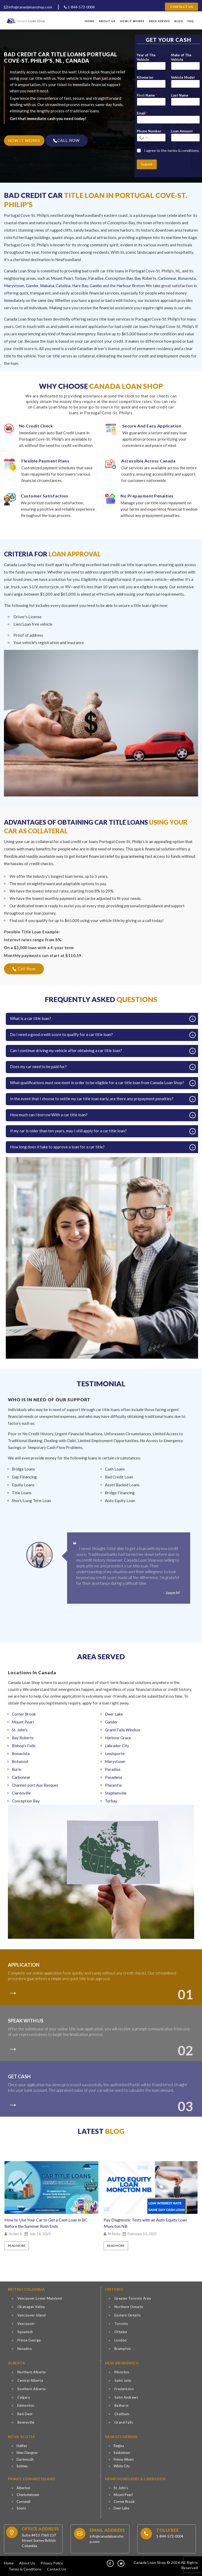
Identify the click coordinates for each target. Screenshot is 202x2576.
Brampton (122, 2348)
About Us (107, 21)
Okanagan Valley (31, 2307)
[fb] (110, 2563)
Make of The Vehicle (181, 57)
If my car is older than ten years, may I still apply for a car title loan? (68, 1130)
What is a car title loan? (30, 1018)
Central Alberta (30, 2380)
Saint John (123, 2380)
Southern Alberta (31, 2389)
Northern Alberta (31, 2372)
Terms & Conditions (25, 2569)
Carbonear (167, 278)
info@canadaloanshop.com (28, 7)
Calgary (23, 2397)
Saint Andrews (126, 2397)
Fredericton (124, 2389)
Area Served (159, 21)
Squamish (25, 2332)
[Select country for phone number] (143, 137)
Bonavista (187, 278)
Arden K (15, 2234)
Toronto (121, 2323)
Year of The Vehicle (146, 57)
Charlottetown (28, 2495)
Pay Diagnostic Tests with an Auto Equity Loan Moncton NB (145, 2223)
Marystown (14, 285)
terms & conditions (183, 150)
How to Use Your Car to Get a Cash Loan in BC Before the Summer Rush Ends (46, 2223)
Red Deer (25, 2414)
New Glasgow (27, 2452)
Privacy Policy (52, 2563)
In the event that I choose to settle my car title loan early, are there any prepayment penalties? (91, 1098)
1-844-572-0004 (79, 7)
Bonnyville (25, 2422)
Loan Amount (182, 131)
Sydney (22, 2466)
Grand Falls (123, 2422)
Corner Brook (124, 2501)
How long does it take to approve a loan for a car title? (57, 1146)
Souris (21, 2508)
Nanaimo (24, 2348)
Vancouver (26, 2323)
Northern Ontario (128, 2307)
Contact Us (181, 7)
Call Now (24, 968)
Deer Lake (121, 2508)
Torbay (80, 278)
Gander (32, 285)
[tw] (121, 2563)
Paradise (96, 278)
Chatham (121, 2414)
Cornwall (23, 2501)
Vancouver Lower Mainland (39, 2298)
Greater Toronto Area (132, 2298)
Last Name (179, 95)
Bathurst (121, 2405)
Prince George (29, 2340)
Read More (17, 2246)
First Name (147, 95)
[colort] (15, 1990)
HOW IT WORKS (24, 140)
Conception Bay (119, 278)
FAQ (191, 21)
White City (122, 2466)
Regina (119, 2446)
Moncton (121, 2372)
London (120, 2340)
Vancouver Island (31, 2315)
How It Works (132, 21)
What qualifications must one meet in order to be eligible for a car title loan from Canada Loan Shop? (97, 1082)
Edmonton (25, 2405)
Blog (178, 21)
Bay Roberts (145, 278)
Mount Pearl (62, 278)
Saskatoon (122, 2452)
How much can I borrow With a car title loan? (49, 1114)
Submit (147, 164)
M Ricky (114, 2234)
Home (89, 21)
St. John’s (121, 2488)
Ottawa (120, 2332)
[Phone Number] (151, 137)
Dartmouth (25, 2459)
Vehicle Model (183, 77)
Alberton (23, 2488)
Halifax (22, 2446)
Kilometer (145, 77)
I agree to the (171, 150)
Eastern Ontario (127, 2315)
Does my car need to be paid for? (38, 1066)
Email (142, 113)
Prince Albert (124, 2459)
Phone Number (150, 131)
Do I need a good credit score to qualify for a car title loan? (61, 1034)
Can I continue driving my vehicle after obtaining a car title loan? (66, 1050)
